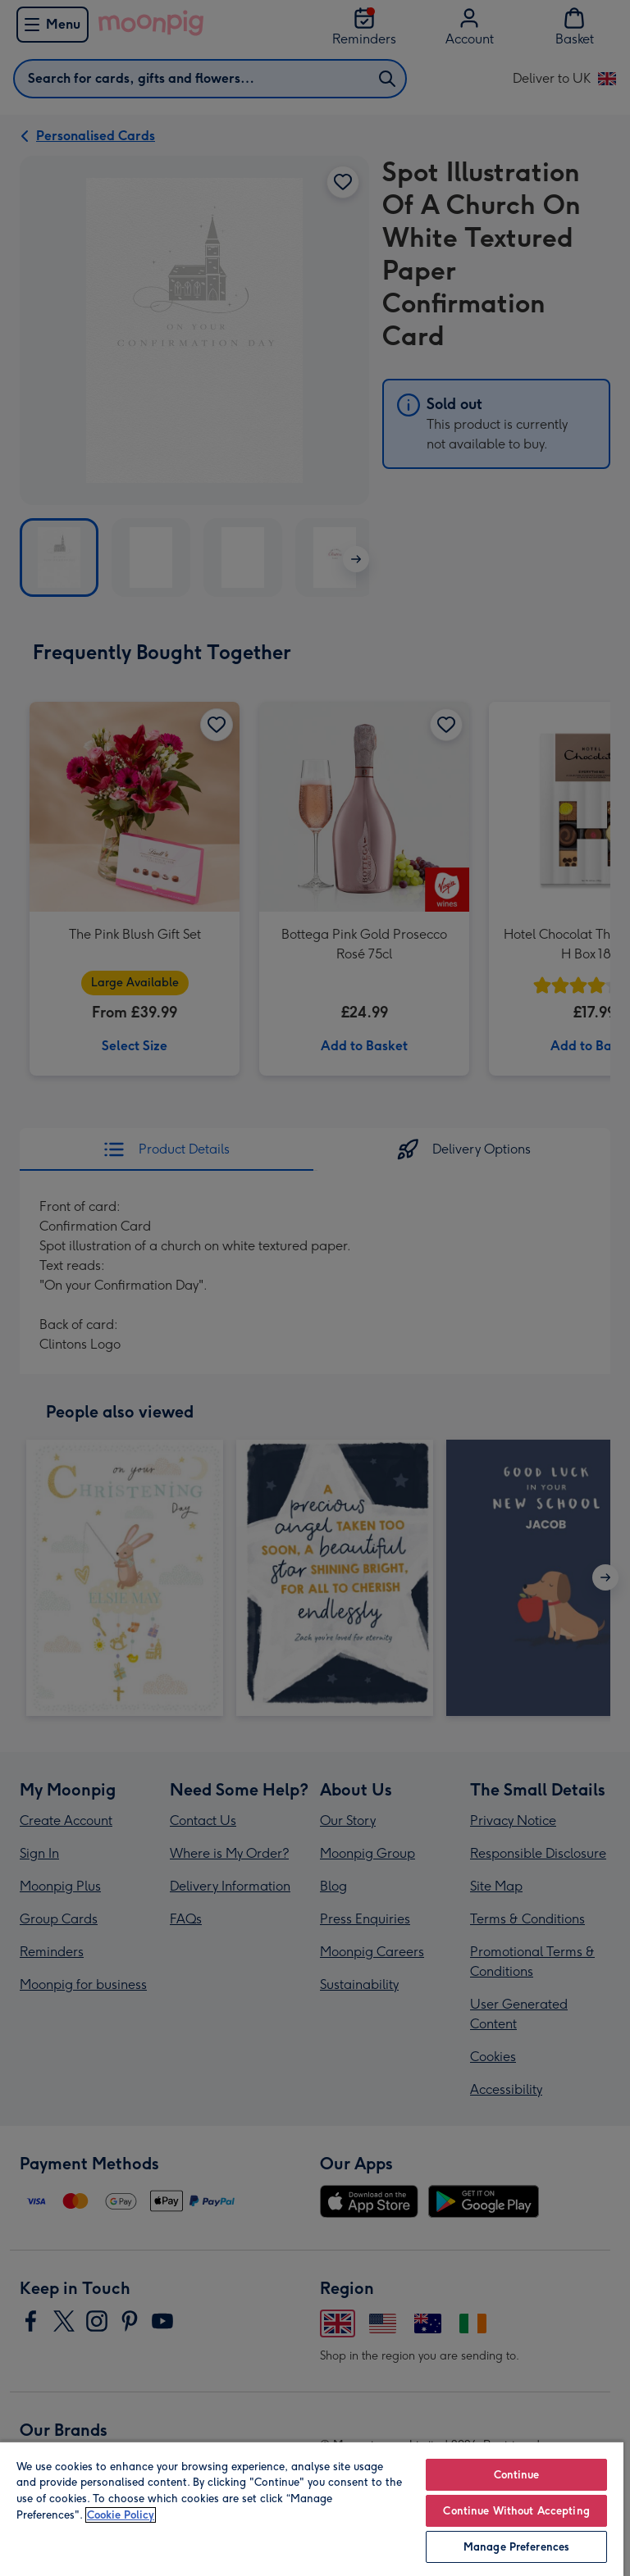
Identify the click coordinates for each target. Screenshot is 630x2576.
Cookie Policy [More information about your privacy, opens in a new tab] (120, 2515)
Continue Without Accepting (516, 2511)
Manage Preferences (516, 2547)
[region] (311, 2508)
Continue (517, 2475)
